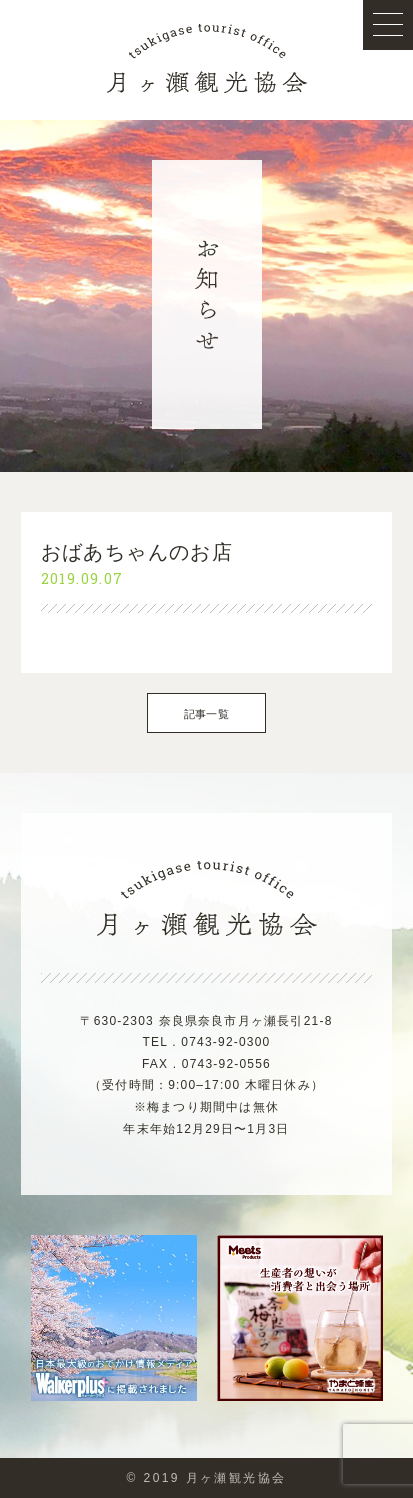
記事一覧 (206, 714)
